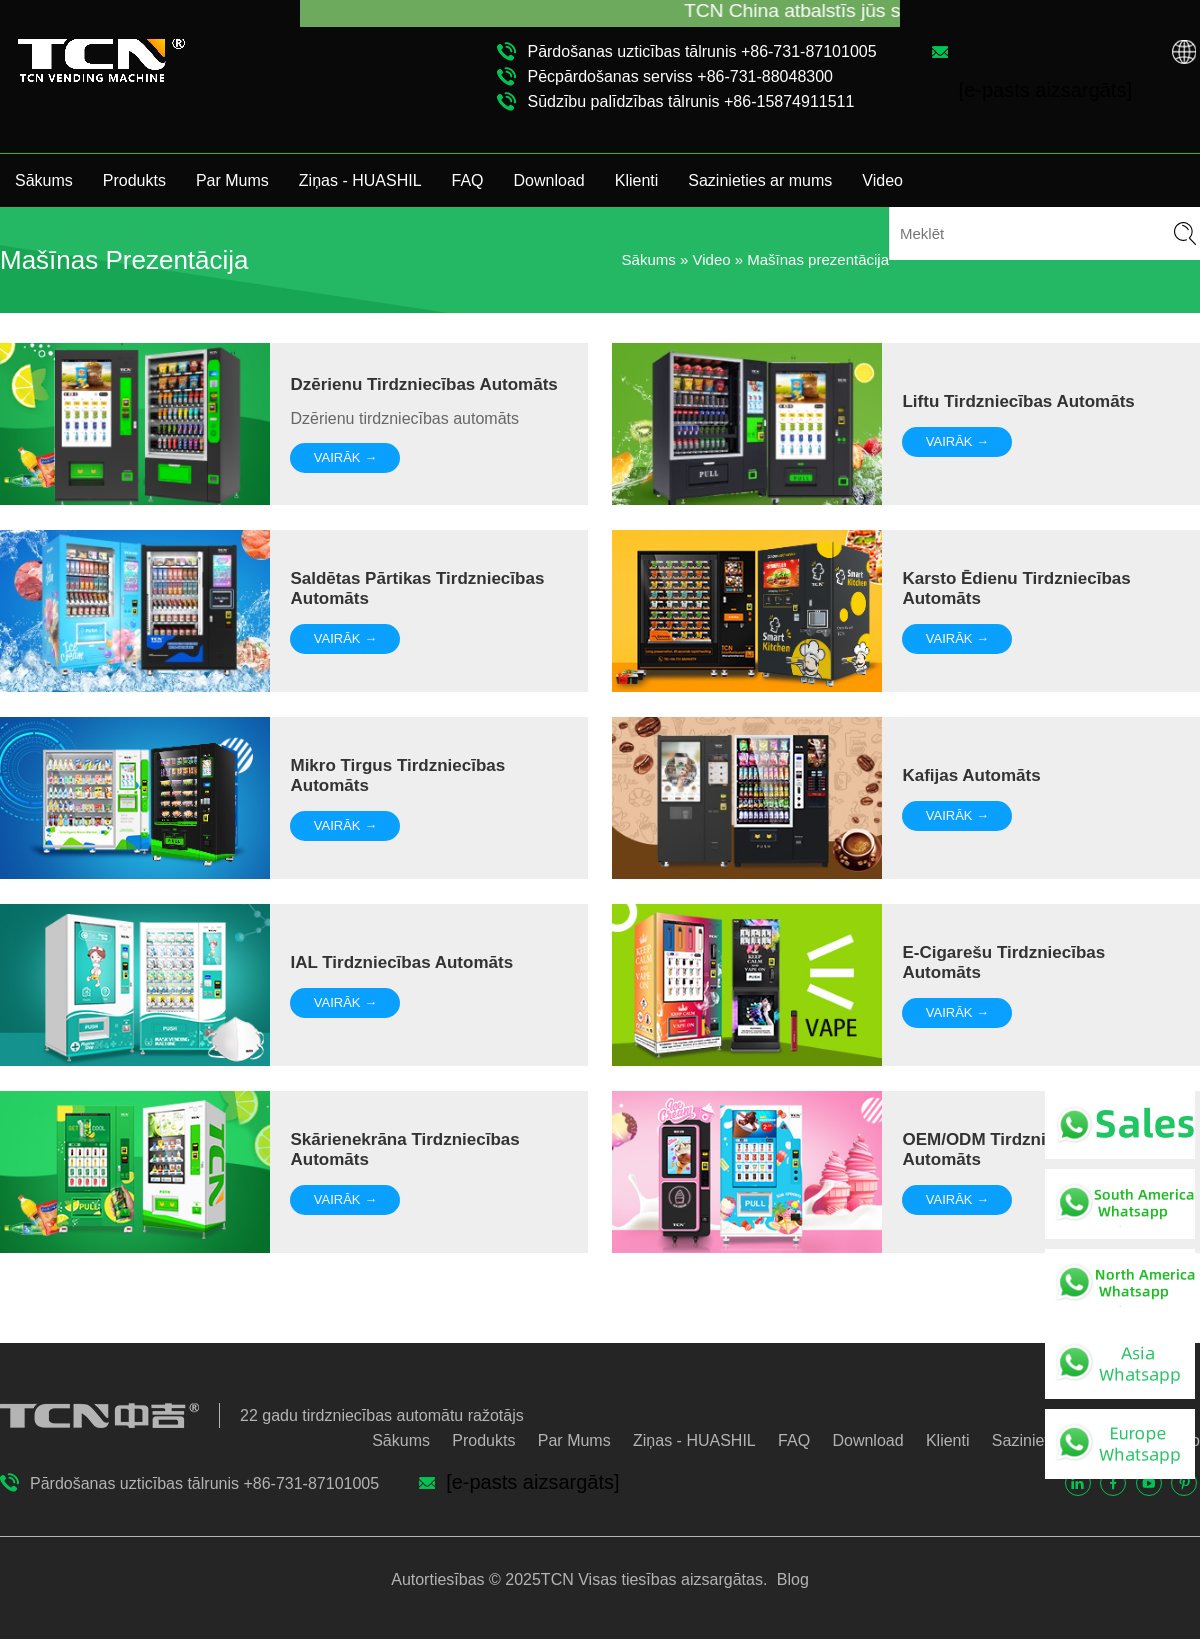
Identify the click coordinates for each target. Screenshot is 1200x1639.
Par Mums (232, 180)
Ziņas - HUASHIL (360, 180)
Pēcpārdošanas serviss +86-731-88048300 (680, 76)
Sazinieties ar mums (760, 180)
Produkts (134, 180)
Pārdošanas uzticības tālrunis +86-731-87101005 (701, 51)
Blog (790, 1579)
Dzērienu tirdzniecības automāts (423, 384)
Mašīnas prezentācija (818, 259)
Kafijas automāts (971, 775)
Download (549, 180)
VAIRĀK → (345, 457)
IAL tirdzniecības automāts (401, 962)
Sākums (44, 180)
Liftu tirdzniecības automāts (1018, 401)
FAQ (468, 180)
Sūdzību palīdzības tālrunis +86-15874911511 (690, 101)
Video (882, 180)
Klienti (637, 180)
